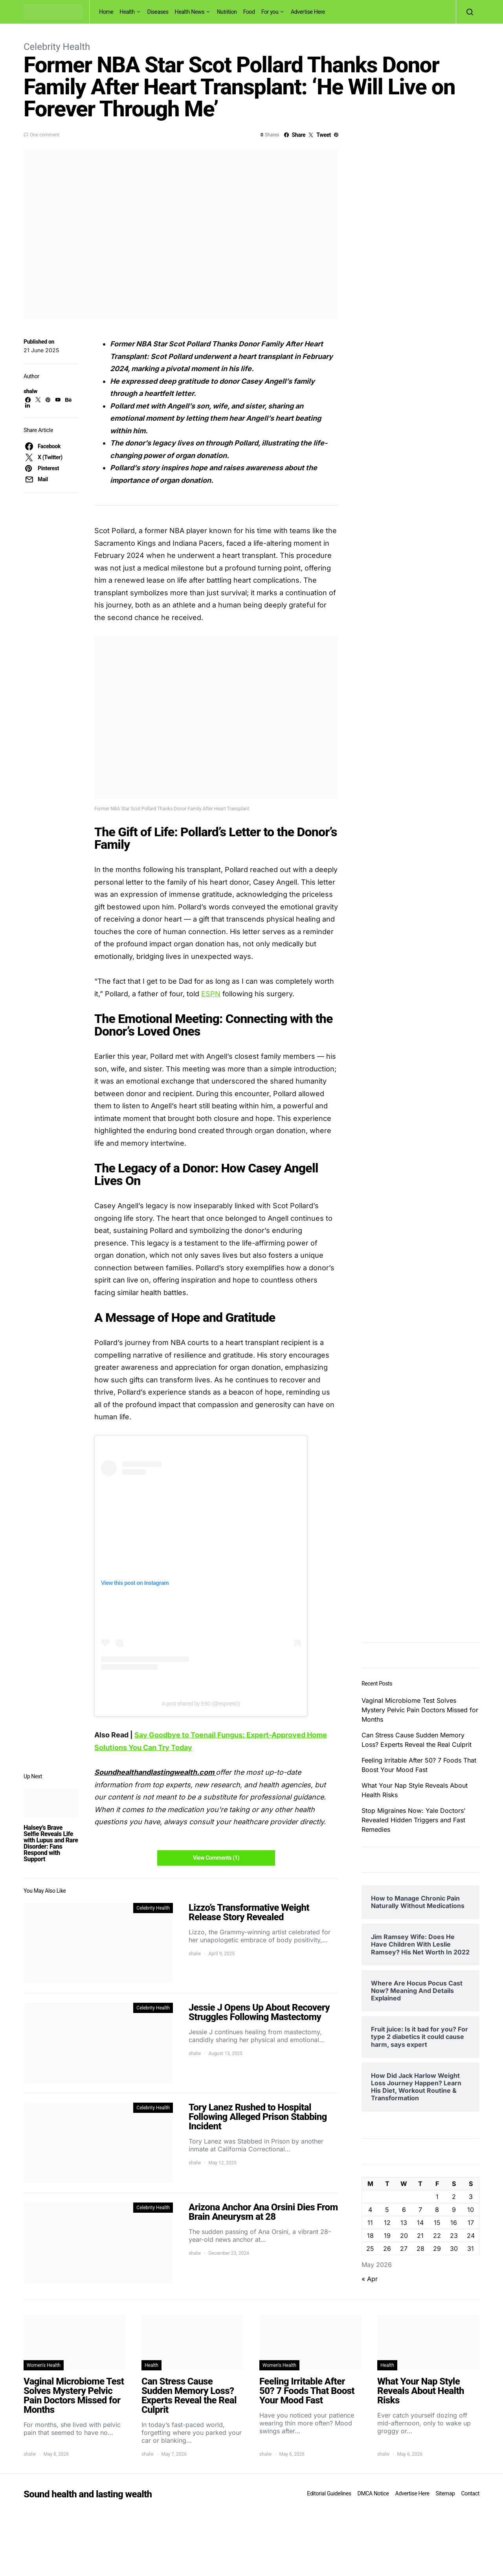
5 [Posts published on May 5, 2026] (387, 2210)
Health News (190, 12)
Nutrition (227, 12)
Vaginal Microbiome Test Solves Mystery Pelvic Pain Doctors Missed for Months (420, 1709)
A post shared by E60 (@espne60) (201, 1703)
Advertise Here (308, 12)
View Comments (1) (216, 1858)
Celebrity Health (57, 46)
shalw (30, 391)
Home (106, 12)
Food (249, 12)
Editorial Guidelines (329, 2493)
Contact (470, 2493)
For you (270, 12)
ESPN (210, 994)
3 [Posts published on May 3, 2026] (471, 2197)
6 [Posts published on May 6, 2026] (404, 2210)
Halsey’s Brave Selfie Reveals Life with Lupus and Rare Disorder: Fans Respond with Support (51, 1843)
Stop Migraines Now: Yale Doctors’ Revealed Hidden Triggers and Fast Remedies (413, 1820)
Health (127, 12)
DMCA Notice (373, 2493)
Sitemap (445, 2493)
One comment (44, 135)
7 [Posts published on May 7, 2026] (420, 2210)
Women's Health (44, 2365)
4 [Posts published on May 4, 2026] (370, 2210)
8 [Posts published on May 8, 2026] (437, 2210)
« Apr (370, 2279)
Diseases (158, 12)
